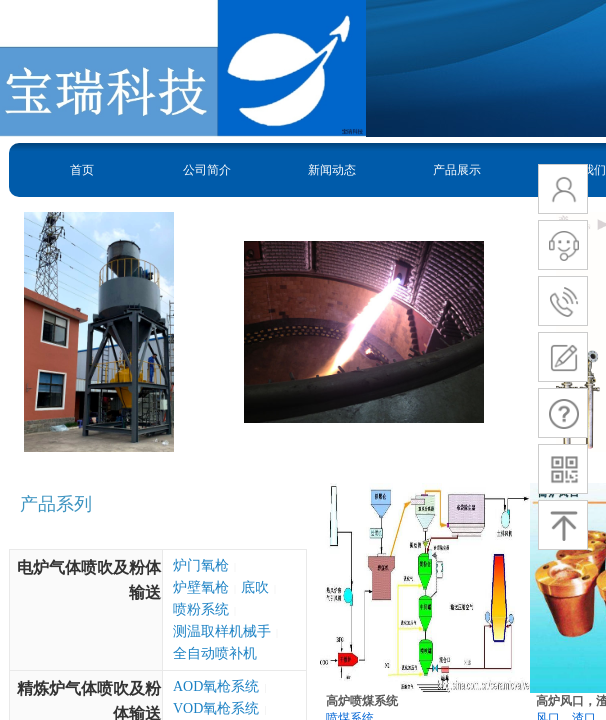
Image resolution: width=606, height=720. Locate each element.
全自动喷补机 (215, 653)
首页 (82, 170)
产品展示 (457, 170)
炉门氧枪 (201, 565)
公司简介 (207, 170)
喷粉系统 (201, 609)
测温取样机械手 (222, 631)
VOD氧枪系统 (216, 708)
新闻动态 (332, 170)
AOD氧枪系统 (216, 686)
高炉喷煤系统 (362, 701)
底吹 (255, 587)
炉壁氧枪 (201, 587)
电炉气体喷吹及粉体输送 (89, 580)
